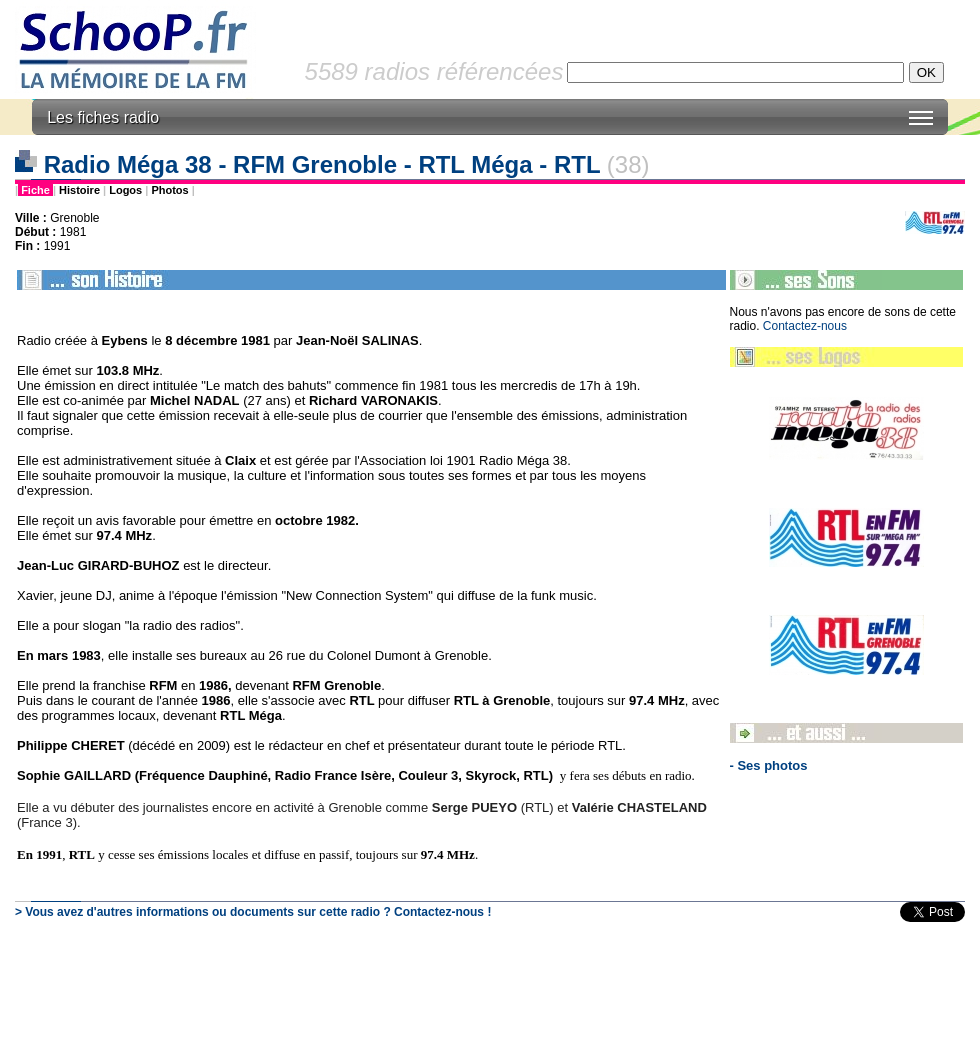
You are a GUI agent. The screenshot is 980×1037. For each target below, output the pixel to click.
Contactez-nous (805, 326)
